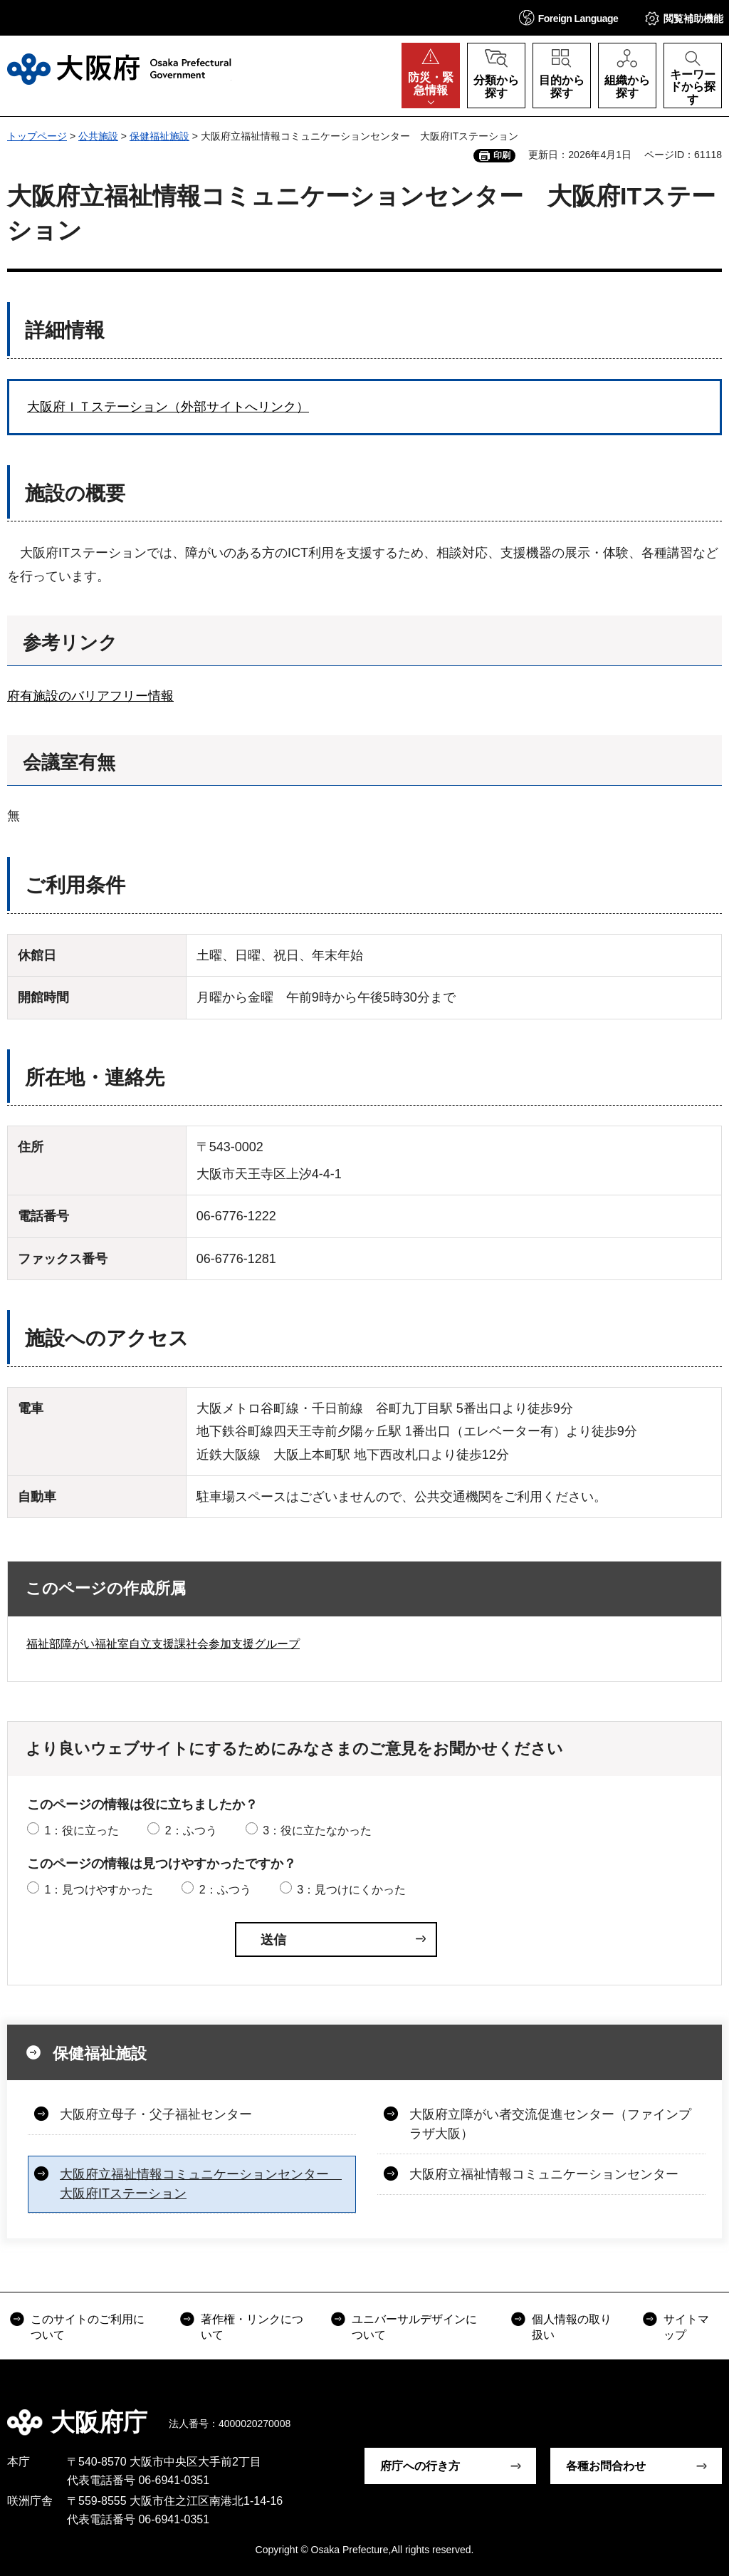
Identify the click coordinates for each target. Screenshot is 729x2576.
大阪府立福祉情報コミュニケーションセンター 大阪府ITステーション (201, 2184)
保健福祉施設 (159, 136)
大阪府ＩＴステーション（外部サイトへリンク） (168, 407)
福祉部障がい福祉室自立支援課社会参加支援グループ (163, 1644)
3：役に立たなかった (317, 1830)
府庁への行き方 (420, 2466)
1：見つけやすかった (98, 1890)
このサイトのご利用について (88, 2327)
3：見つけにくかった (351, 1890)
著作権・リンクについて (252, 2327)
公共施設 (98, 136)
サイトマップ (686, 2327)
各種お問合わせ (606, 2466)
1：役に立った (81, 1830)
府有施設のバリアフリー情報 (90, 696)
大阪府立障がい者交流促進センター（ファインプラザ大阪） (550, 2124)
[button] (569, 17)
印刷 (501, 155)
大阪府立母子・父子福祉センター (156, 2114)
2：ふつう (191, 1830)
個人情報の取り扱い (572, 2327)
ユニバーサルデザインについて (414, 2327)
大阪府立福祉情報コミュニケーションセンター (543, 2174)
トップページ (37, 136)
